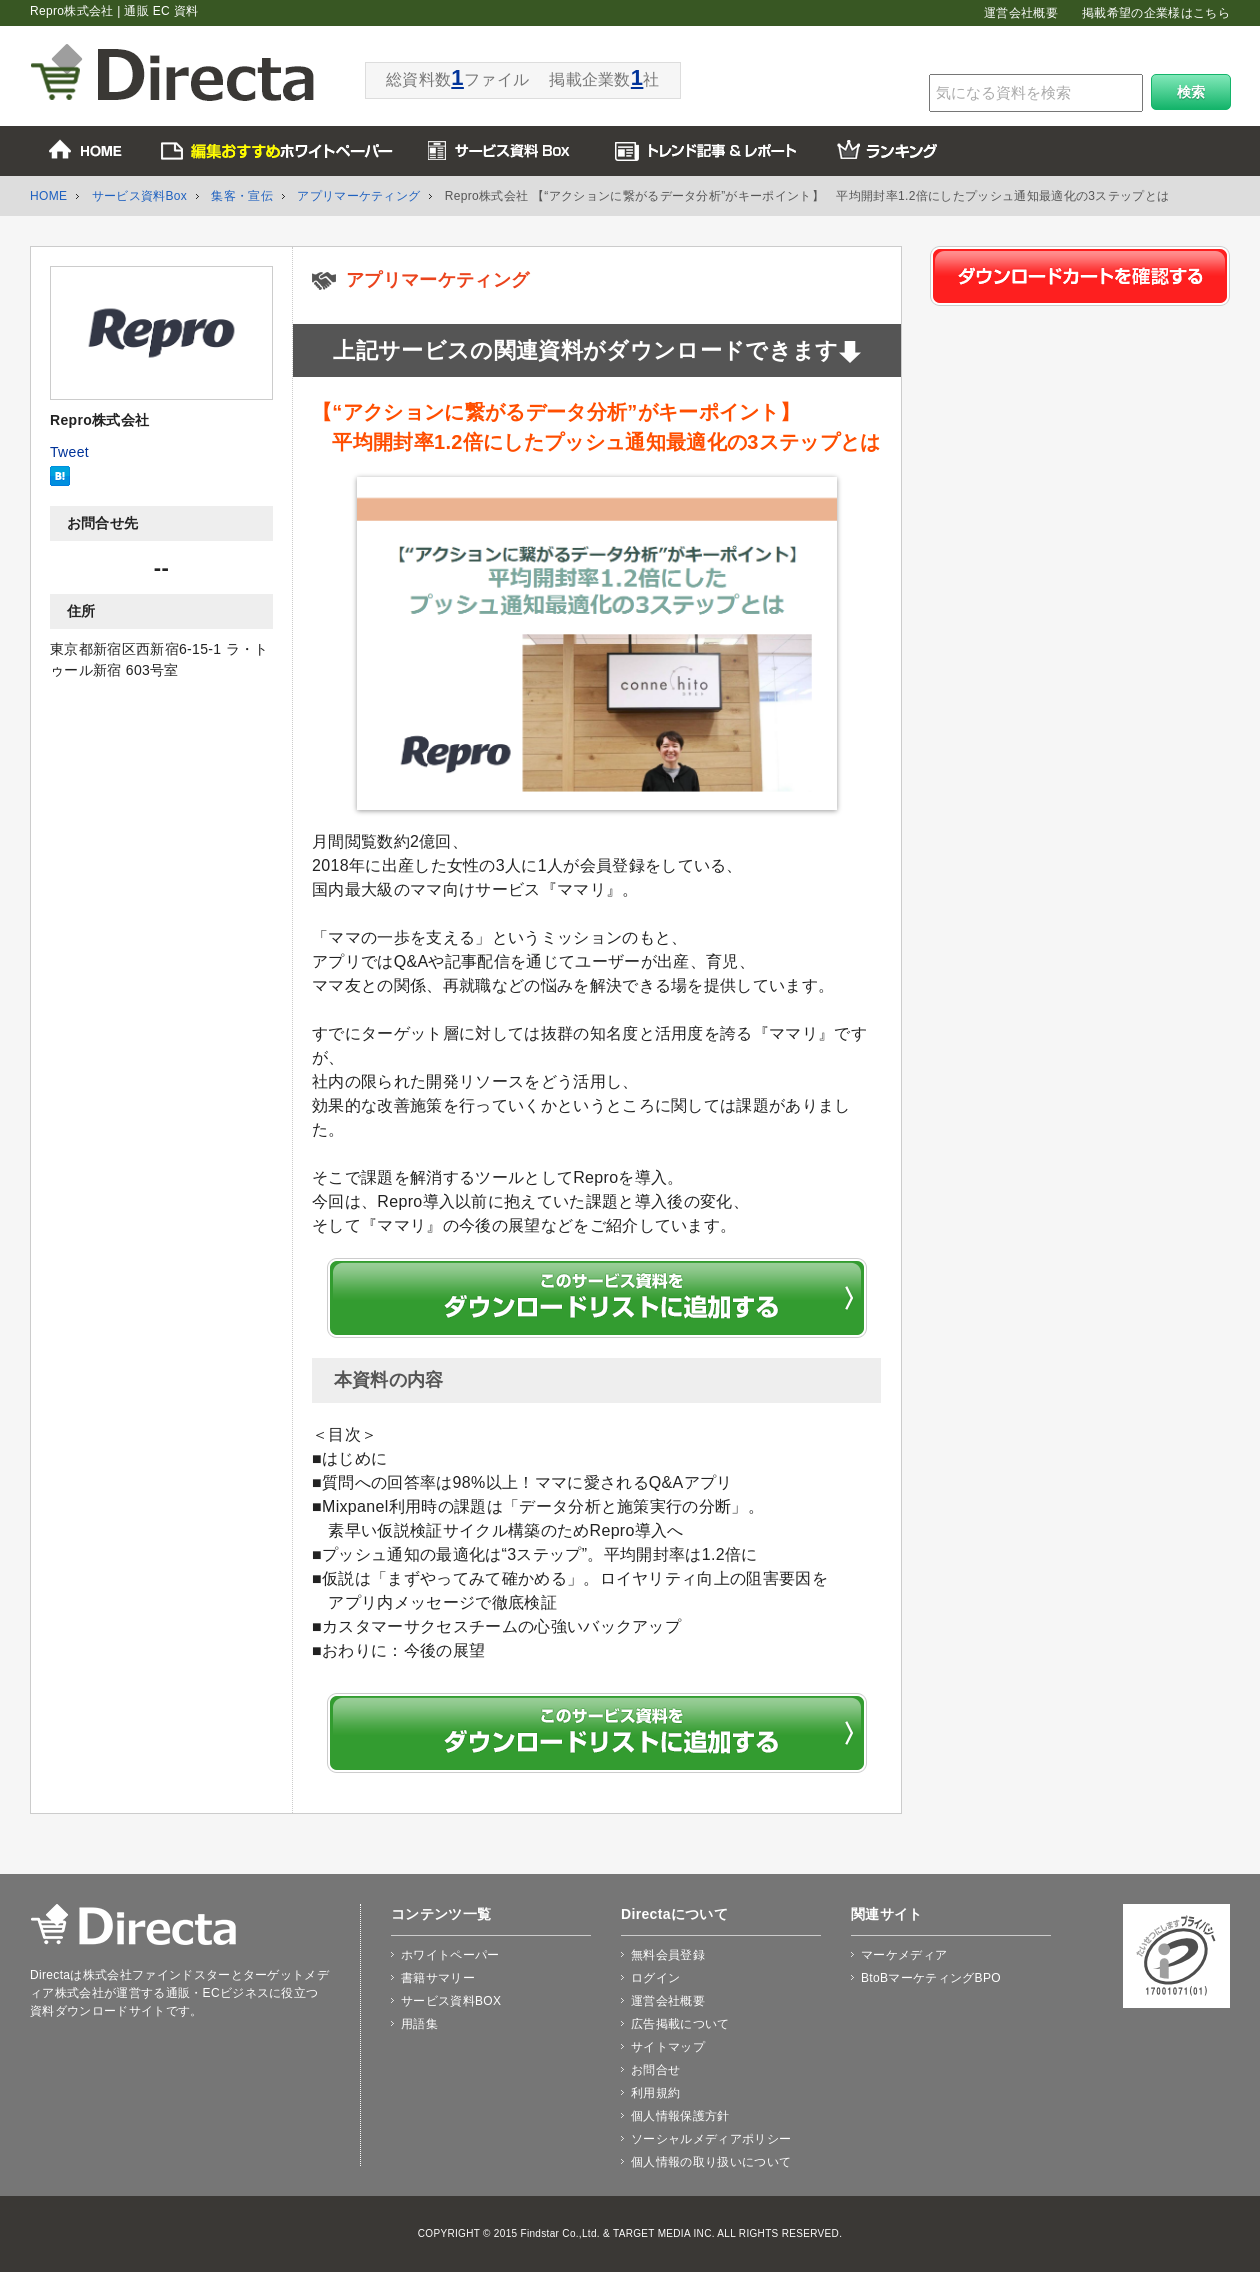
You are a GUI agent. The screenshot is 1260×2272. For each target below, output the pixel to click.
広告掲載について (680, 2024)
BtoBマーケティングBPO (931, 1978)
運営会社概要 (1021, 13)
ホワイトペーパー (450, 1955)
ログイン (655, 1978)
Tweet (69, 452)
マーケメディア (904, 1955)
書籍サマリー (438, 1978)
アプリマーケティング (358, 196)
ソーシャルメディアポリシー (711, 2139)
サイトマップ (668, 2047)
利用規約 (655, 2093)
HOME (48, 196)
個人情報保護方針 (680, 2116)
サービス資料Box (140, 196)
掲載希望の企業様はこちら (1156, 13)
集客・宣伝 (242, 196)
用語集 (419, 2024)
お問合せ (655, 2070)
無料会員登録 (668, 1955)
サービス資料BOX (451, 2001)
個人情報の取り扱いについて (711, 2162)
